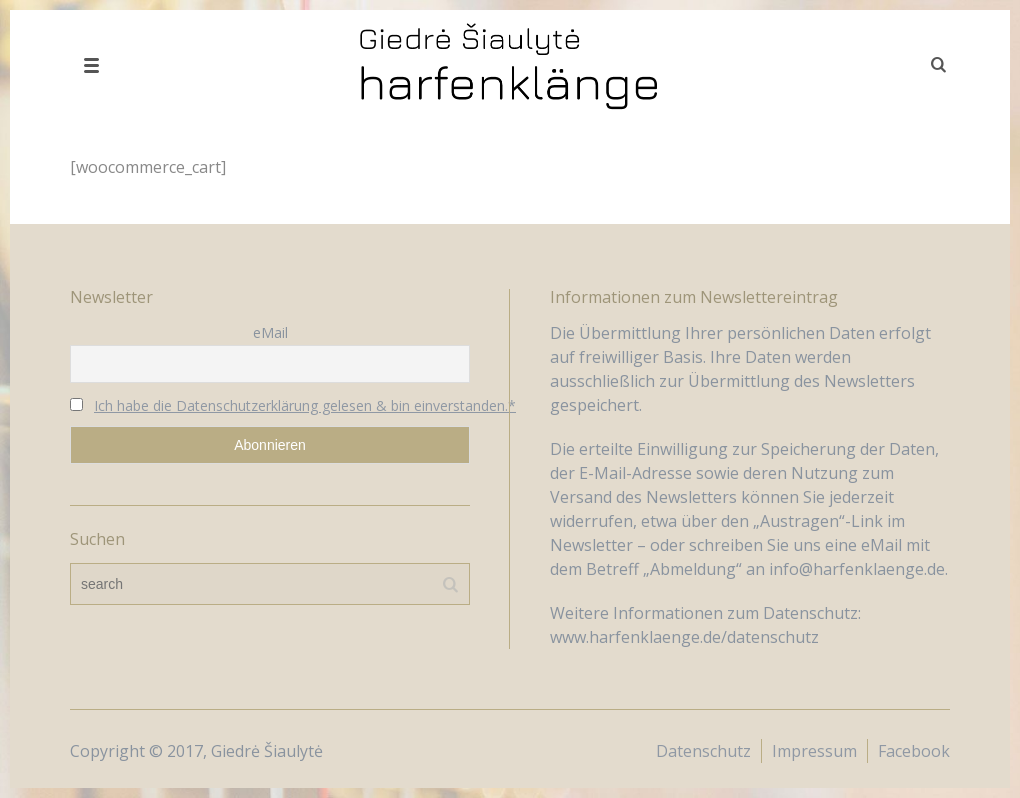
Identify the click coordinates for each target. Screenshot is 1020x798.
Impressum (814, 751)
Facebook (914, 751)
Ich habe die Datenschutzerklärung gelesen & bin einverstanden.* (305, 405)
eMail (270, 332)
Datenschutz (703, 751)
